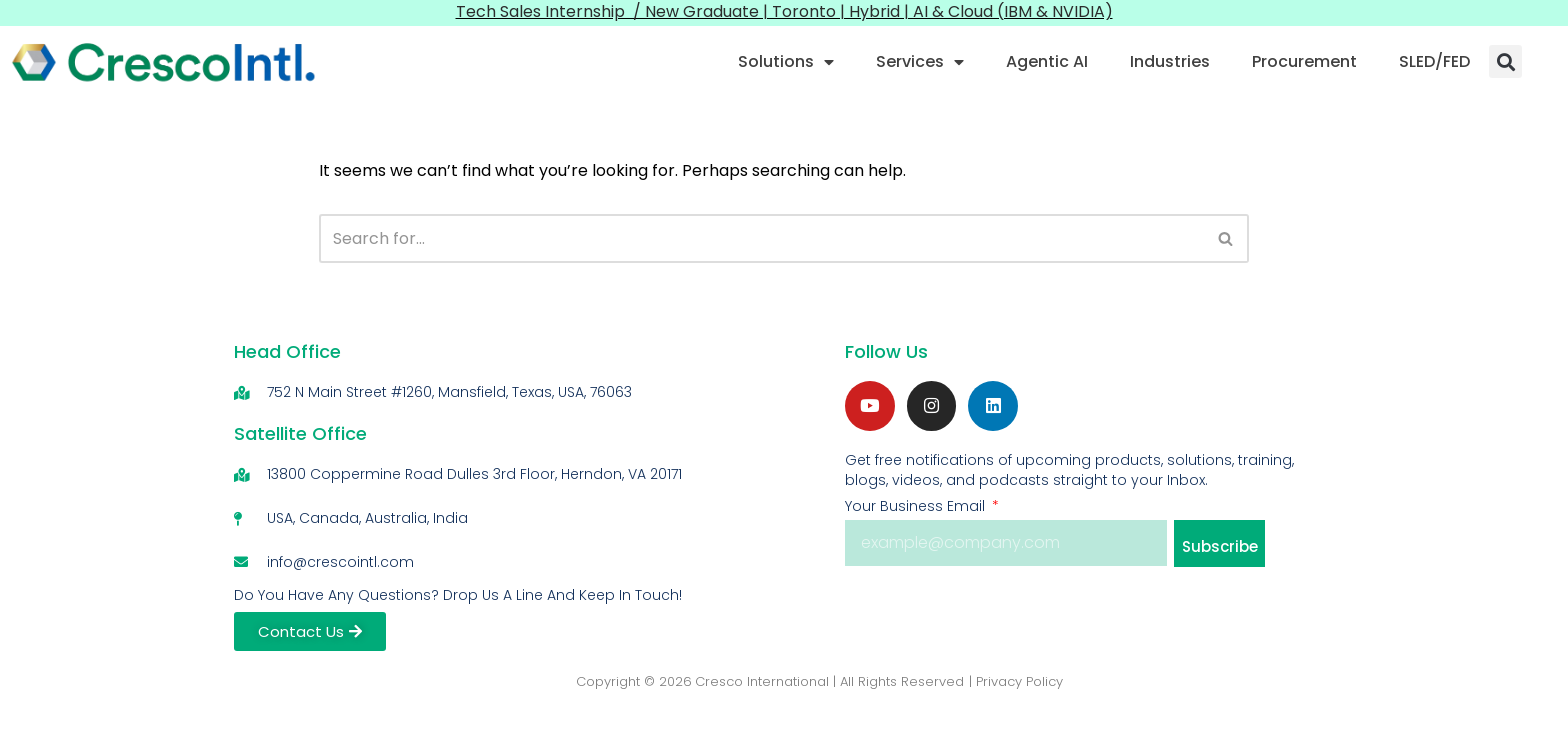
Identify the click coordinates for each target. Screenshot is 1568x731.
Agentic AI (1047, 61)
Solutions (786, 62)
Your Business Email (917, 507)
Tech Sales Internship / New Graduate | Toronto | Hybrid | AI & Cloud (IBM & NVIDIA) (784, 11)
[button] (1505, 61)
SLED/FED (1434, 61)
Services (920, 62)
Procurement (1304, 61)
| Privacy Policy (1016, 681)
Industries (1170, 61)
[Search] (761, 238)
